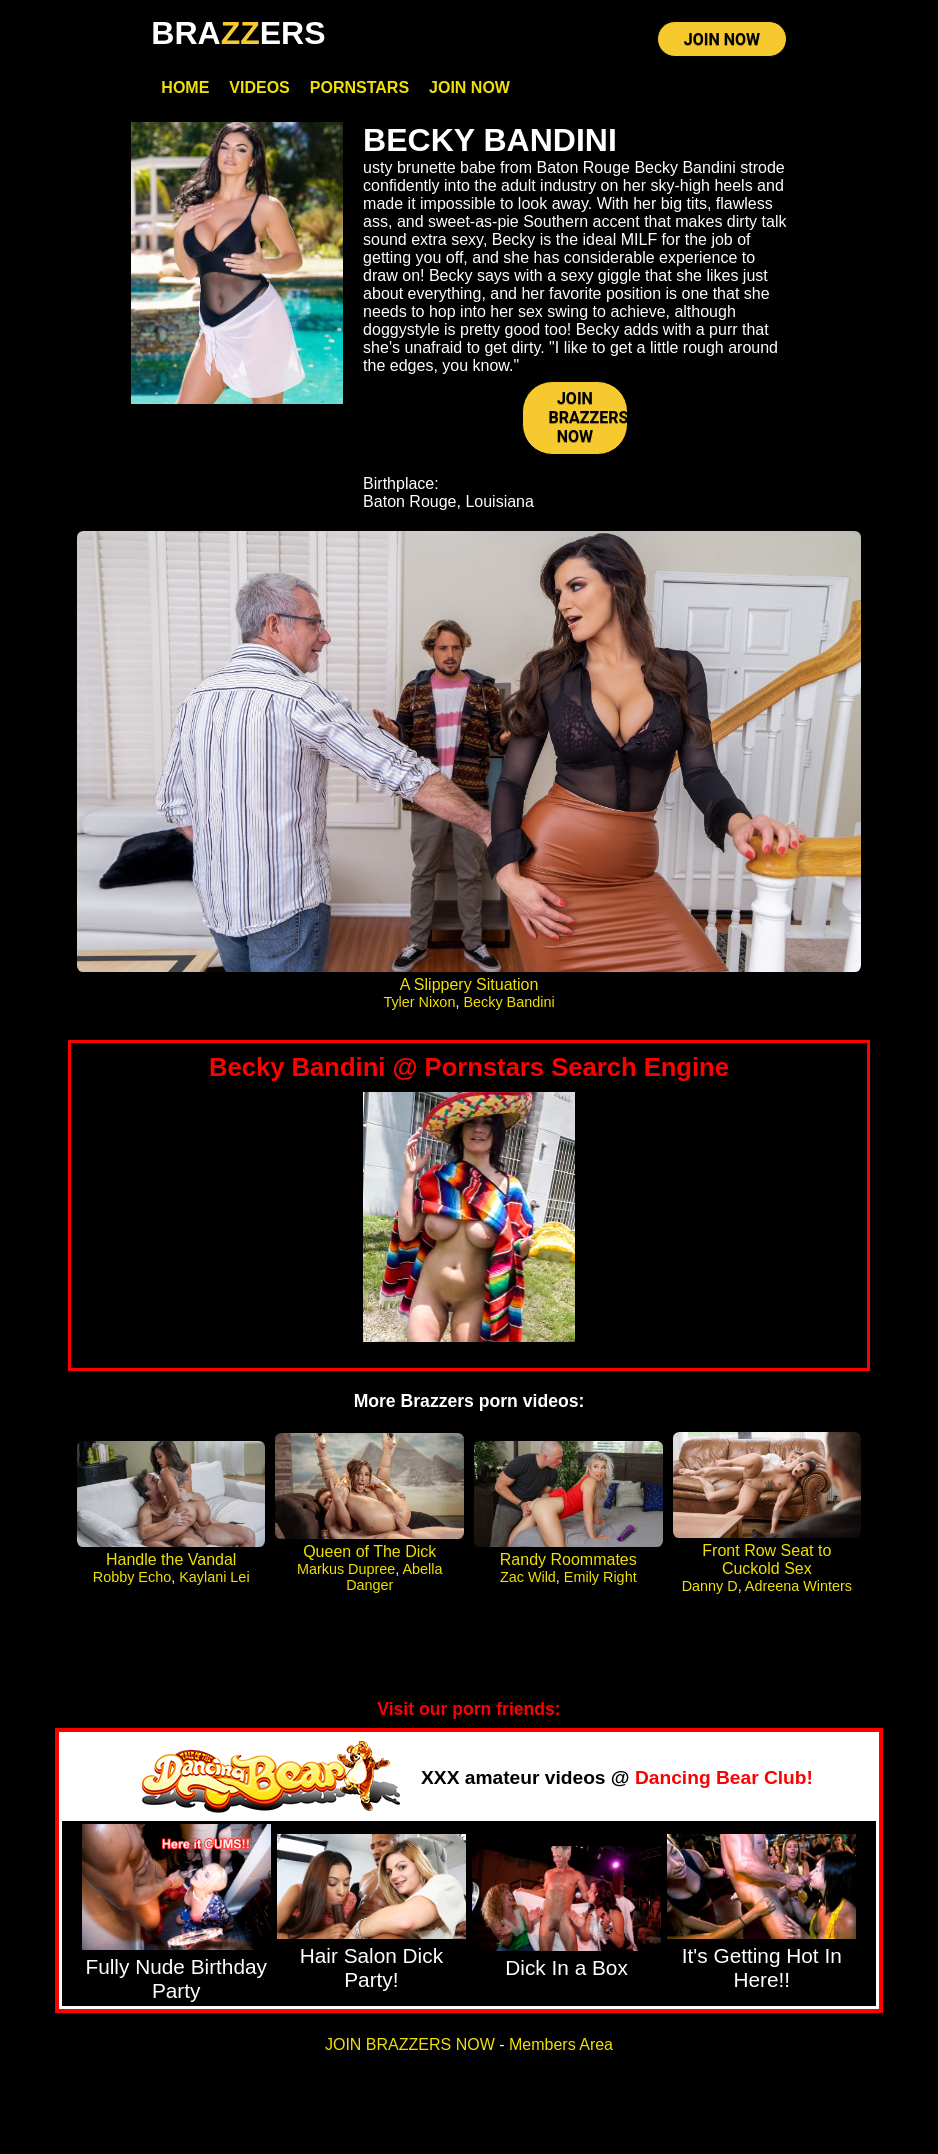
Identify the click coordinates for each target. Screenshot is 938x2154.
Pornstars (359, 87)
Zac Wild (528, 1577)
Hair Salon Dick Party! (371, 1967)
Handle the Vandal (171, 1559)
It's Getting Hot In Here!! (762, 1967)
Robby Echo (132, 1577)
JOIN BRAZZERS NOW (588, 417)
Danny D (710, 1586)
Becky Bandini (508, 1002)
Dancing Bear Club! (724, 1777)
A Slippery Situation (469, 984)
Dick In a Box (566, 1967)
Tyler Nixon (419, 1002)
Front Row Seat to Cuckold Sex (766, 1559)
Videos (259, 87)
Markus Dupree (346, 1569)
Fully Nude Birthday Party (175, 1978)
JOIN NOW (722, 39)
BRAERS (238, 33)
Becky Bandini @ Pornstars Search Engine (469, 1067)
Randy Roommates (568, 1559)
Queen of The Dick (369, 1551)
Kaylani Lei (214, 1577)
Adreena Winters (798, 1586)
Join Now (469, 87)
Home (185, 87)
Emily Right (600, 1577)
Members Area (561, 2044)
